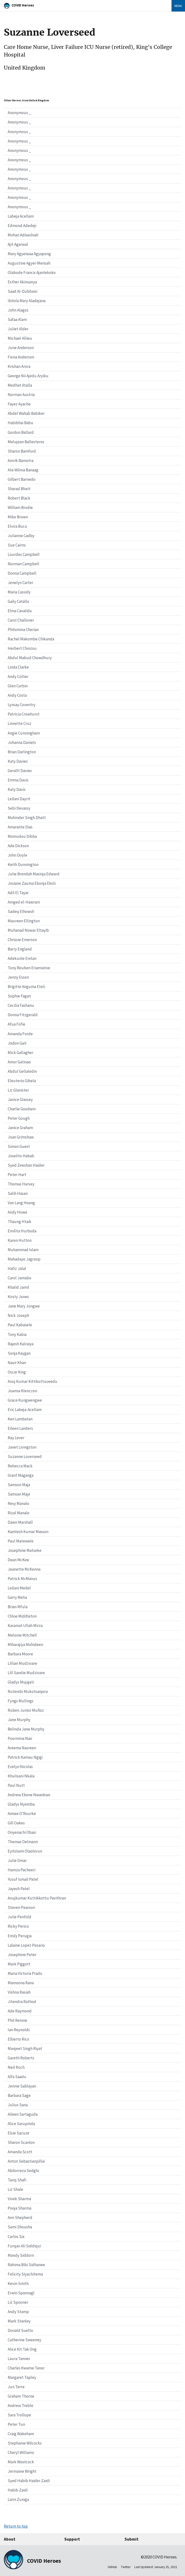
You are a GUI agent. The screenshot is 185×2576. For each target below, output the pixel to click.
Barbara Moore (20, 1654)
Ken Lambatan (20, 1419)
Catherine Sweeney (24, 2339)
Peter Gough (19, 1118)
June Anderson (21, 347)
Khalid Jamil (18, 1287)
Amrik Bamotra (20, 460)
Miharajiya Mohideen (25, 1644)
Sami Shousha (20, 2227)
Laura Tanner (19, 2358)
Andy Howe (17, 1212)
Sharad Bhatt (19, 488)
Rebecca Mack (20, 1466)
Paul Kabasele (20, 1324)
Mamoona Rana (21, 1982)
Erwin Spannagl (21, 2293)
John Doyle (17, 855)
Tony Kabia (17, 1334)
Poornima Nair (20, 1738)
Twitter (126, 2567)
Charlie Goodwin (22, 1109)
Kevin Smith (18, 2283)
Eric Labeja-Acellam (25, 1409)
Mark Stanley (19, 2321)
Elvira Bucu (17, 526)
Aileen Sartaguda (23, 2114)
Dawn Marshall (20, 1522)
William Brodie (20, 507)
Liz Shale (15, 2189)
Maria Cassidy (19, 592)
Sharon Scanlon (21, 2142)
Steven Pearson (21, 1907)
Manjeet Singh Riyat (25, 2048)
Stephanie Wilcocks (25, 2443)
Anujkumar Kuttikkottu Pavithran (37, 1898)
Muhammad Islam (23, 1249)
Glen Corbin (18, 686)
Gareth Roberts (21, 2058)
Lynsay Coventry (21, 704)
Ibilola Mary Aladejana (27, 300)
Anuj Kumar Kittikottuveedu (32, 1381)
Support (72, 2539)
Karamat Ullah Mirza (25, 1625)
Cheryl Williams (21, 2452)
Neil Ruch (16, 2067)
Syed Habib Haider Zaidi (29, 2480)
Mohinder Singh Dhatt (27, 817)
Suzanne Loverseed (25, 1456)
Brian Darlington (22, 752)
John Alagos (18, 310)
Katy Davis (17, 789)
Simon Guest (19, 1146)
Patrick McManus (22, 1578)
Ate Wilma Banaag (23, 470)
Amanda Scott (20, 2151)
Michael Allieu (20, 338)
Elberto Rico (18, 2039)
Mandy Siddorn (21, 2255)
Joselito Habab (21, 1155)
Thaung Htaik (19, 1221)
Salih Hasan (18, 1193)
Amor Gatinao (19, 1062)
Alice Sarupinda (21, 2123)
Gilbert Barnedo (21, 479)
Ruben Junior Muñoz (26, 1710)
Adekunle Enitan (22, 958)
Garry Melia (17, 1597)
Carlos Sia (16, 2236)
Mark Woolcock (21, 2462)
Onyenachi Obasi (22, 1832)
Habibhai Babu (20, 422)
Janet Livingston (22, 1447)
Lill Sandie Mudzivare (26, 1672)
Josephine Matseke (24, 1550)
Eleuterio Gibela (22, 1080)
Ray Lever (16, 1437)
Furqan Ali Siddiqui (24, 2246)
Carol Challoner (21, 620)
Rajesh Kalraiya (20, 1344)
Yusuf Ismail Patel (23, 1879)
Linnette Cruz (19, 723)
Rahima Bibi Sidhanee (26, 2264)
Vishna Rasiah (19, 1992)
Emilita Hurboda (22, 1231)
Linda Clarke (18, 667)
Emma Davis (18, 780)
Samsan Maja (19, 1494)
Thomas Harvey (21, 1184)
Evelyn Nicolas (20, 1766)
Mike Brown (18, 517)
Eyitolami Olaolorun (25, 1851)
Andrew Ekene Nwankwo (29, 1794)
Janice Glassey (20, 1099)
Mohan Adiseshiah (23, 235)
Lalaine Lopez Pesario (26, 1945)
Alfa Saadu (17, 2076)
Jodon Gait (17, 1043)
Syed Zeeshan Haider (26, 1165)
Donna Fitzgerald (23, 1014)
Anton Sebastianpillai (26, 2161)
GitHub (112, 2567)
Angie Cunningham (24, 733)
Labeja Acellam (21, 216)
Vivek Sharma (19, 2198)
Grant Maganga (20, 1475)
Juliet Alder (18, 329)
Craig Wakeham (21, 2433)
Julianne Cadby (21, 535)
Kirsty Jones (18, 1296)
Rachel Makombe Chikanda (31, 639)
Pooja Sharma (19, 2208)
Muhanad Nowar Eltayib (28, 930)
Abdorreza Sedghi (23, 2170)
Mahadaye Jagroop (24, 1259)
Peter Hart (17, 1174)
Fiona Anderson (21, 357)
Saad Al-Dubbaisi (22, 291)
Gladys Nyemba (21, 1804)
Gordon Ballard (21, 432)
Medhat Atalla (20, 385)
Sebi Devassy (19, 808)
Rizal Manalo (18, 1513)
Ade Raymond (20, 2011)
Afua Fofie (16, 1024)
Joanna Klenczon (22, 1390)
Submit (132, 2539)
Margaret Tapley (22, 2377)
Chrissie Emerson (22, 939)
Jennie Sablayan (22, 2086)
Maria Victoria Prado (25, 1973)
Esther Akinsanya (22, 282)
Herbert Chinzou (22, 648)
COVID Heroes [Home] (23, 5)
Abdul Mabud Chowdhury (30, 657)
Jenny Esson (18, 977)
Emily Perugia (20, 1936)
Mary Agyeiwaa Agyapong (29, 253)
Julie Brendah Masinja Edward (33, 874)
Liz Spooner (18, 2302)
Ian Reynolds (19, 2029)
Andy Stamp (18, 2311)
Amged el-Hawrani (24, 902)
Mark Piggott (19, 1964)
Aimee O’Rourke (22, 1813)
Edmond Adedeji (22, 225)
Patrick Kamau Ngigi (25, 1757)
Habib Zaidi (18, 2490)
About (9, 2539)
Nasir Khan (17, 1362)
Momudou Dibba (22, 836)
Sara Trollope (19, 2415)
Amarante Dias (20, 827)
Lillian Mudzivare (22, 1663)
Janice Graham (20, 1127)
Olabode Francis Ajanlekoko (32, 272)
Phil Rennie (17, 2020)
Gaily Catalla (18, 601)
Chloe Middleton (22, 1616)
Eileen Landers (20, 1428)
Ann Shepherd (20, 2217)
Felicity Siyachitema (25, 2274)
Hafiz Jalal (17, 1268)
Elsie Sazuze (18, 2133)
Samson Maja (19, 1484)
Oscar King (17, 1372)
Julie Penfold (19, 1916)
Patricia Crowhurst (24, 714)
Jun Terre (16, 2386)
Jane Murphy (19, 1719)
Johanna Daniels (22, 742)
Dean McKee (18, 1559)
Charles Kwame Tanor (26, 2368)
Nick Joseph (18, 1315)
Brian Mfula (17, 1606)
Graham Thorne (21, 2396)
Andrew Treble (20, 2405)
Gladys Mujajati (21, 1682)
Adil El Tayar (18, 892)
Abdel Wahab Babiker (26, 413)
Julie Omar (17, 1860)
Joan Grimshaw (21, 1137)
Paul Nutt (16, 1785)
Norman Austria (21, 394)
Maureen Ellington (24, 921)
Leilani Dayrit (19, 798)
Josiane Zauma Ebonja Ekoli (32, 883)
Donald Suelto (20, 2330)
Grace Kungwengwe (25, 1400)
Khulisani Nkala (21, 1776)
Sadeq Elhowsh (21, 911)
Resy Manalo (18, 1503)
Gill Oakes (16, 1823)
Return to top (16, 2526)
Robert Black (19, 498)
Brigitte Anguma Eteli (26, 986)
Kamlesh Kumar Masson (28, 1531)
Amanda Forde (20, 1033)
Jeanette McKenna (24, 1569)
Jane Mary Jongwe (24, 1306)
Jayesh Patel (19, 1888)
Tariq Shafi (17, 2180)
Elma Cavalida (20, 610)
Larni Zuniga (18, 2499)
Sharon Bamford (22, 451)
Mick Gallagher (20, 1052)
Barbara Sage (19, 2095)
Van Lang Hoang (21, 1202)
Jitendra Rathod (22, 2001)
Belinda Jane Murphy (26, 1729)
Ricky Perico (18, 1926)
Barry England (20, 949)
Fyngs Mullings (20, 1701)
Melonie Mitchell (22, 1635)
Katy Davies (18, 761)
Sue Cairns (17, 545)
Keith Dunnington (23, 864)
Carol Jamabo (19, 1278)
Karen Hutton (20, 1240)
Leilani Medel (19, 1588)
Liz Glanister (18, 1090)
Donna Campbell (22, 573)
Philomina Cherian (23, 629)
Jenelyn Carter (20, 582)
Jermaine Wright (22, 2471)
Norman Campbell (23, 563)
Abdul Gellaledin (22, 1071)
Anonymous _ (19, 112)
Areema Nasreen (22, 1747)
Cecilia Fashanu (21, 1005)
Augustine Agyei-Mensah (29, 263)
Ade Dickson (18, 845)
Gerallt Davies (20, 770)
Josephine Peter (22, 1954)
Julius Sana (18, 2105)
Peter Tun (16, 2424)
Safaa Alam (17, 319)
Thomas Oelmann (23, 1841)
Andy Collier (18, 676)
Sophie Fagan (19, 996)
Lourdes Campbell (24, 554)
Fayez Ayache (19, 404)
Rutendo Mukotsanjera (28, 1691)
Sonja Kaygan (19, 1353)
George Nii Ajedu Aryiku (28, 375)
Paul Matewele (20, 1541)
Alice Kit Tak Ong (22, 2349)
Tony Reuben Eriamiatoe (29, 967)
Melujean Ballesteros (26, 441)
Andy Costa (17, 695)
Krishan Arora (19, 366)
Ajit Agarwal (18, 244)
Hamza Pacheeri (21, 1870)
